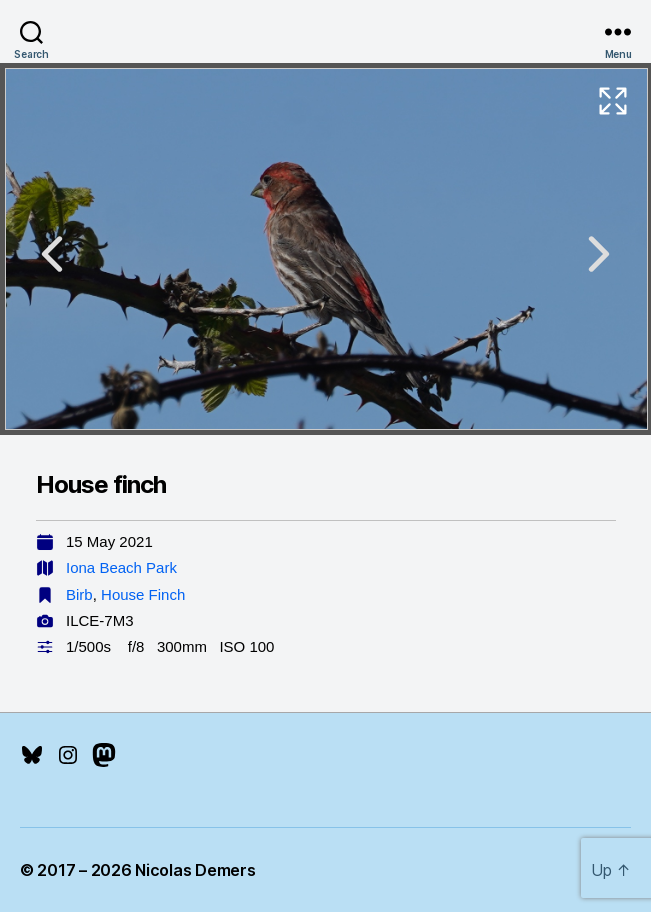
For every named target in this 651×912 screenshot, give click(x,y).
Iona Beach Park (121, 567)
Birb (79, 594)
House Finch (143, 594)
